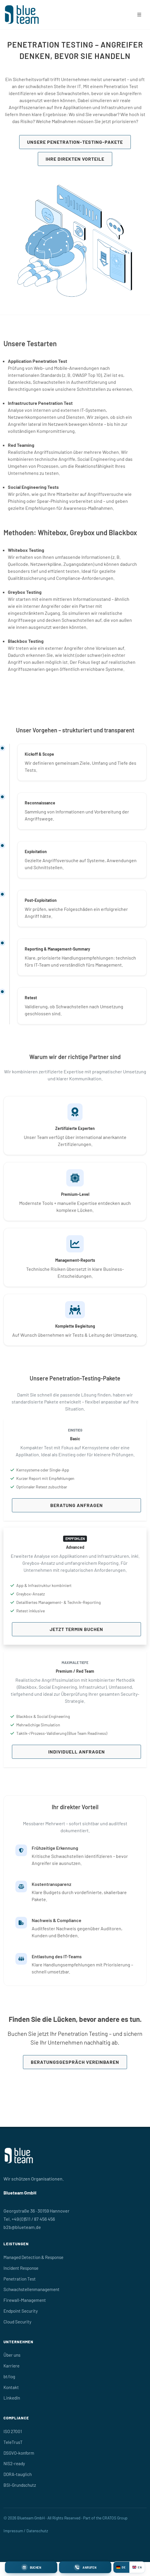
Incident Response (20, 2268)
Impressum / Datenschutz (25, 2530)
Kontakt (11, 2387)
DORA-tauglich (17, 2474)
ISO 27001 (12, 2431)
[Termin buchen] (31, 2567)
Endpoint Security (20, 2311)
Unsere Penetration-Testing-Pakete (75, 142)
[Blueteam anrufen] (85, 2567)
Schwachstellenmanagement (31, 2289)
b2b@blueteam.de (22, 2227)
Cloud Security (17, 2321)
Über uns (11, 2355)
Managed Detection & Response (33, 2257)
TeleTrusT (13, 2442)
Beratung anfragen (76, 1505)
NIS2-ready (14, 2463)
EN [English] (137, 2567)
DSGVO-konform (18, 2453)
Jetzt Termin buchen (76, 1629)
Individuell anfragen (76, 1751)
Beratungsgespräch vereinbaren (75, 2062)
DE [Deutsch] (121, 2567)
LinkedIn (11, 2397)
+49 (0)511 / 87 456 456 (33, 2219)
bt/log (9, 2376)
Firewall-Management (24, 2300)
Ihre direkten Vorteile (75, 159)
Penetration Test (19, 2278)
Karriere (11, 2365)
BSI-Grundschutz (19, 2485)
